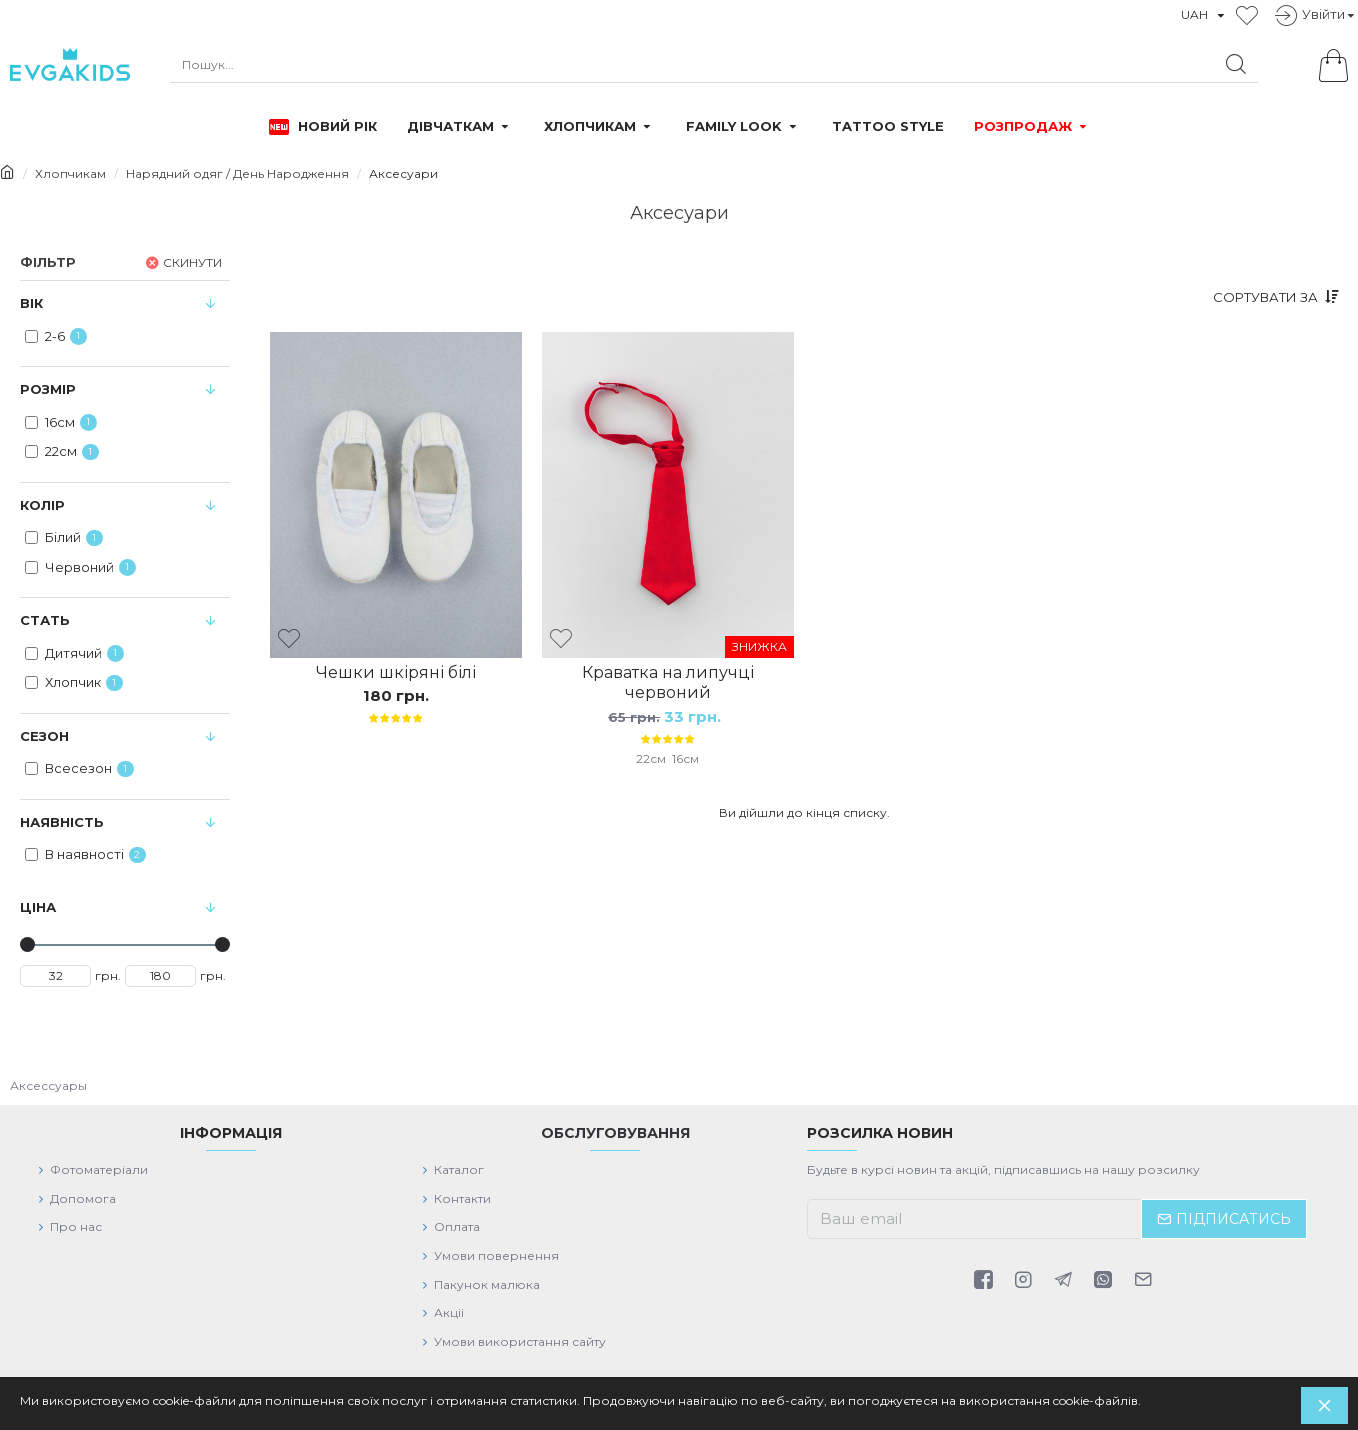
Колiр (42, 505)
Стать (45, 620)
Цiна (38, 907)
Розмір (48, 389)
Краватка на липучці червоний (668, 683)
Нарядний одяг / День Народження (237, 173)
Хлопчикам (70, 173)
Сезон (44, 736)
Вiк (31, 303)
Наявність (62, 822)
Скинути (192, 261)
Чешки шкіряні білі (396, 672)
